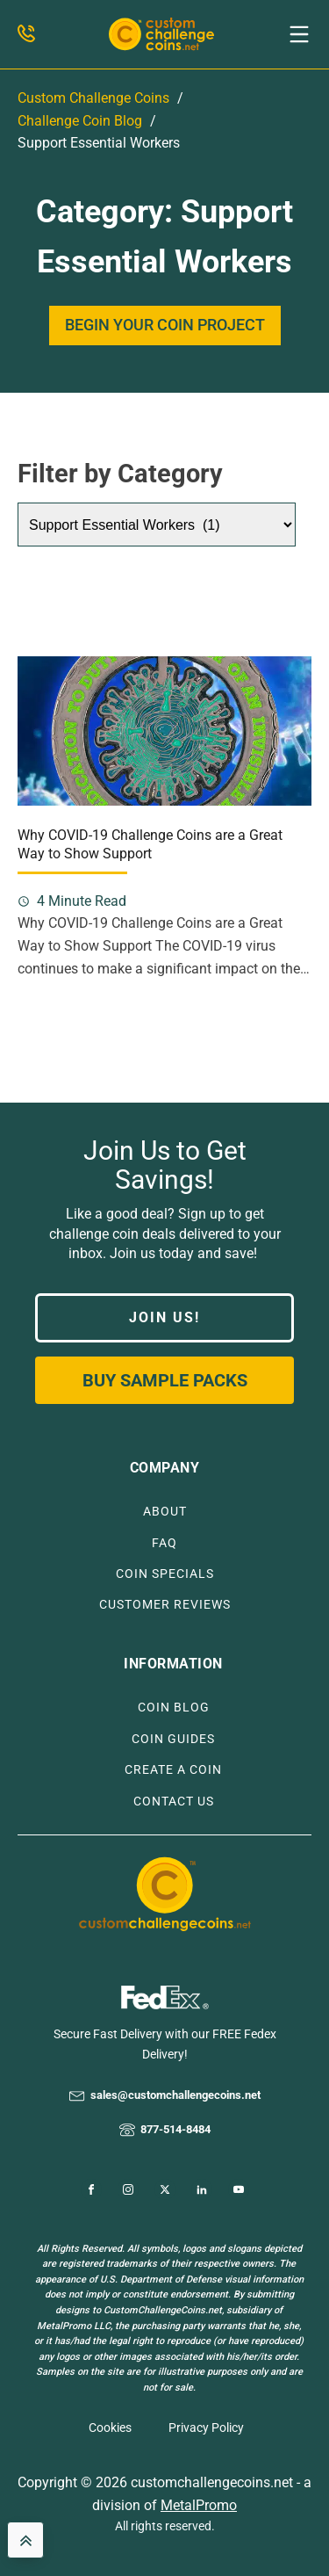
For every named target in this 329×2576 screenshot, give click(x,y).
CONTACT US (173, 1801)
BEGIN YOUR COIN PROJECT (165, 324)
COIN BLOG (174, 1707)
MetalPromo (199, 2505)
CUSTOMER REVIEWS (165, 1604)
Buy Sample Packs (164, 1380)
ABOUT (165, 1511)
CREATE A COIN (173, 1769)
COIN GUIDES (173, 1739)
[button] (299, 34)
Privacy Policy (206, 2427)
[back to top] (25, 2540)
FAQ (164, 1543)
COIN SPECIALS (165, 1574)
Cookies (110, 2427)
